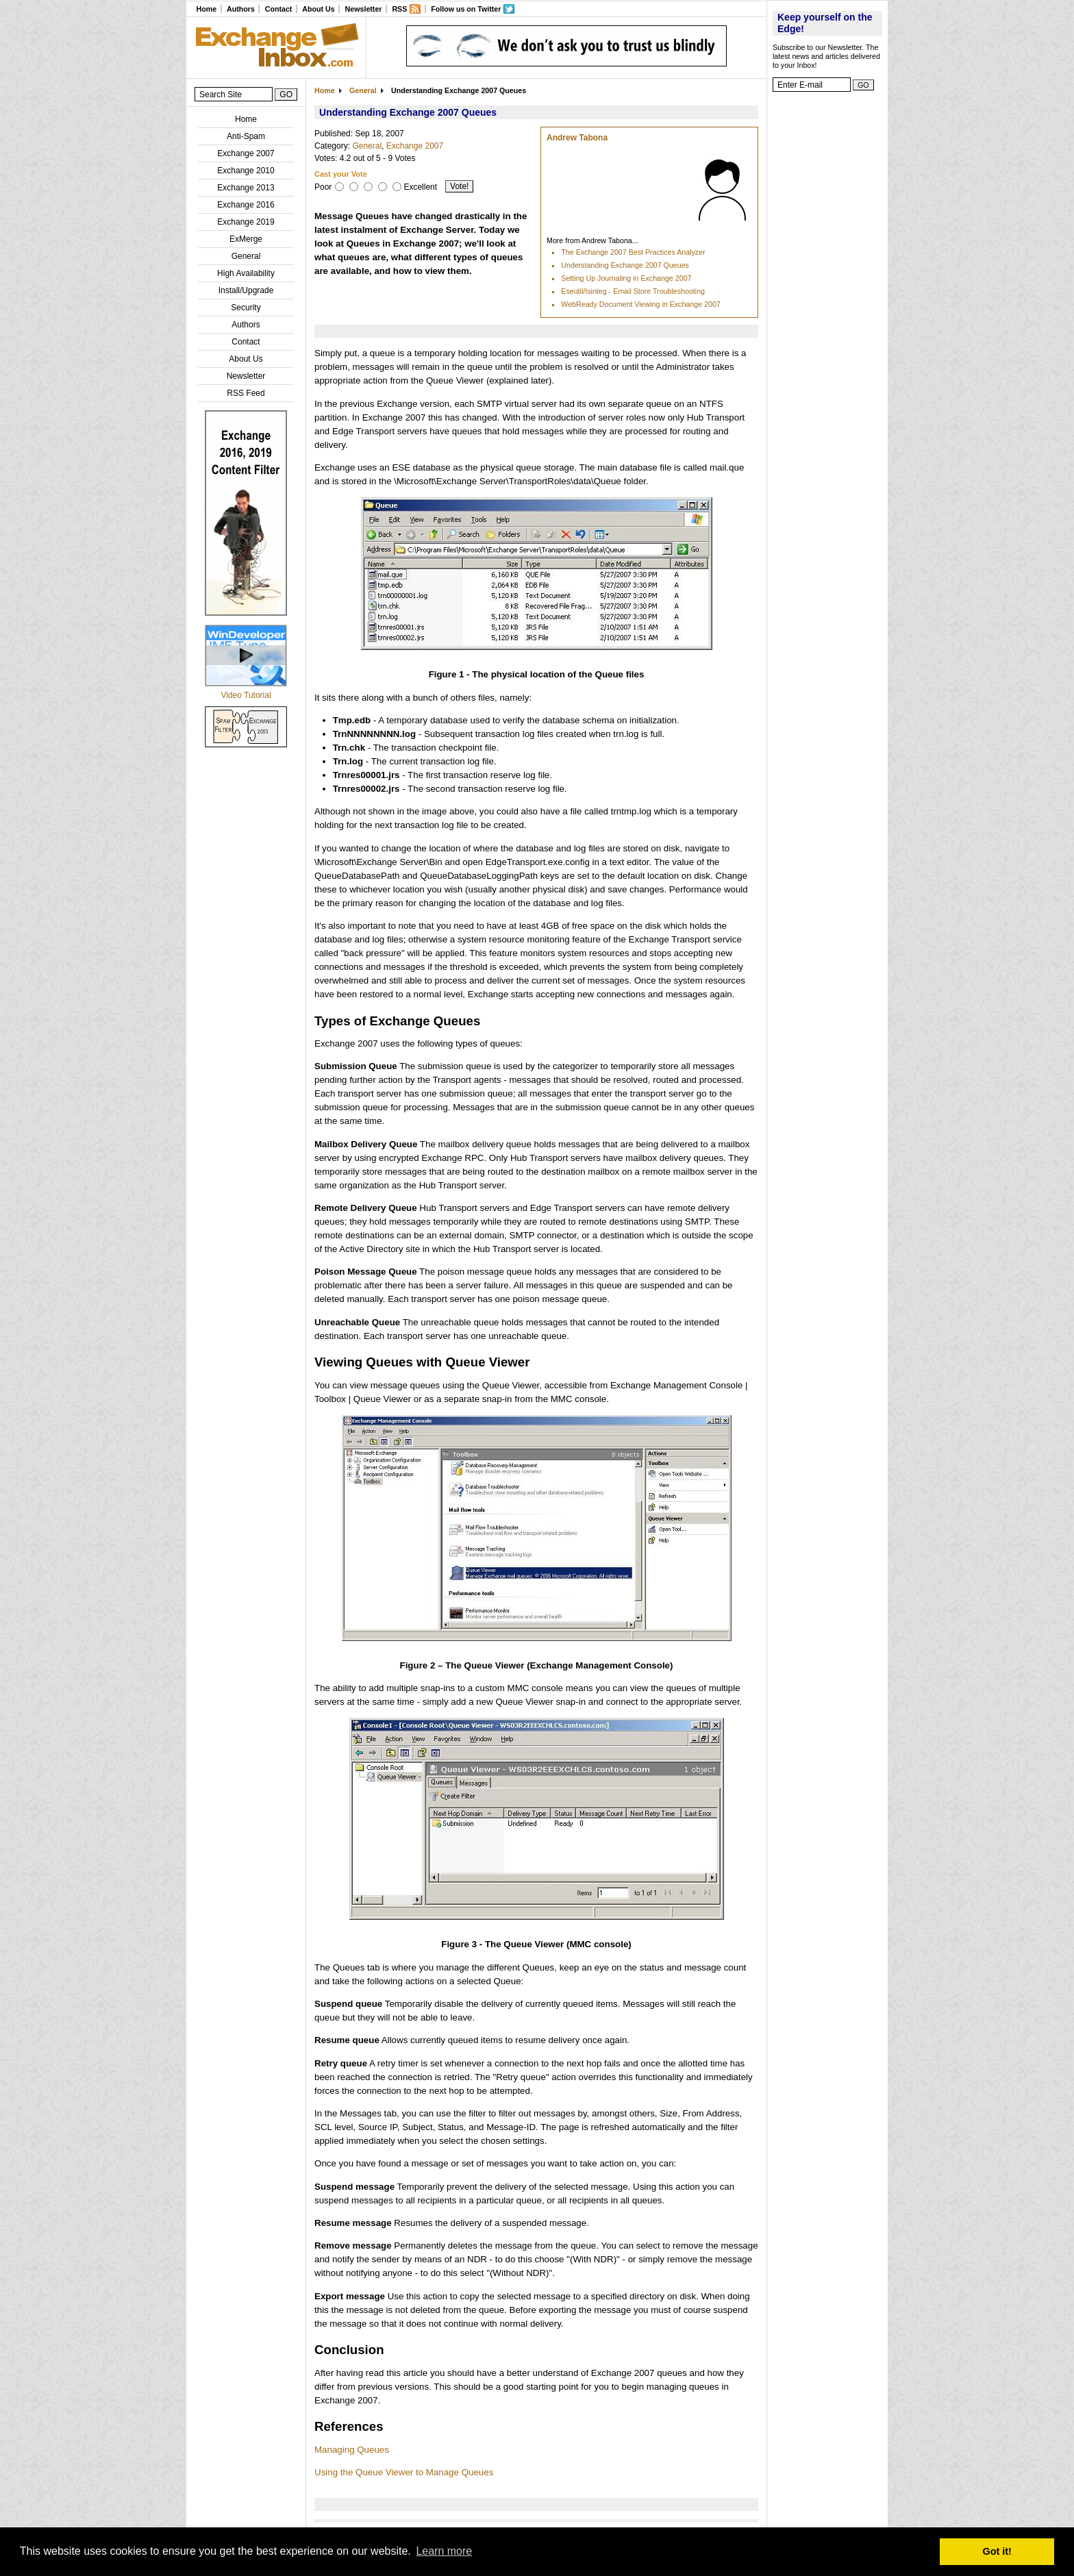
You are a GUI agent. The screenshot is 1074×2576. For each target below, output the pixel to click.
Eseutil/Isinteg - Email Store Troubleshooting (633, 291)
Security (245, 307)
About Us (318, 9)
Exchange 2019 (245, 222)
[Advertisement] (827, 304)
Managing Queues (351, 2449)
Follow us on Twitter (466, 9)
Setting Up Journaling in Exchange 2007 (626, 278)
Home (206, 9)
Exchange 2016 (245, 205)
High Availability (246, 273)
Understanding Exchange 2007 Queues (625, 265)
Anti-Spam (246, 136)
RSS (399, 9)
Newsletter (363, 9)
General (246, 256)
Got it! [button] (997, 2551)
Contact (278, 9)
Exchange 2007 (245, 153)
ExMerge (245, 239)
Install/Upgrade (246, 290)
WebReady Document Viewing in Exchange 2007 (640, 304)
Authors (241, 9)
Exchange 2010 (245, 170)
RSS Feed (245, 393)
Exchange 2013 (245, 187)
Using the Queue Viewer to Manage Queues (403, 2472)
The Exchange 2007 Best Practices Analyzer (633, 252)
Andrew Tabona (577, 137)
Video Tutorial (246, 695)
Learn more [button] (444, 2551)
